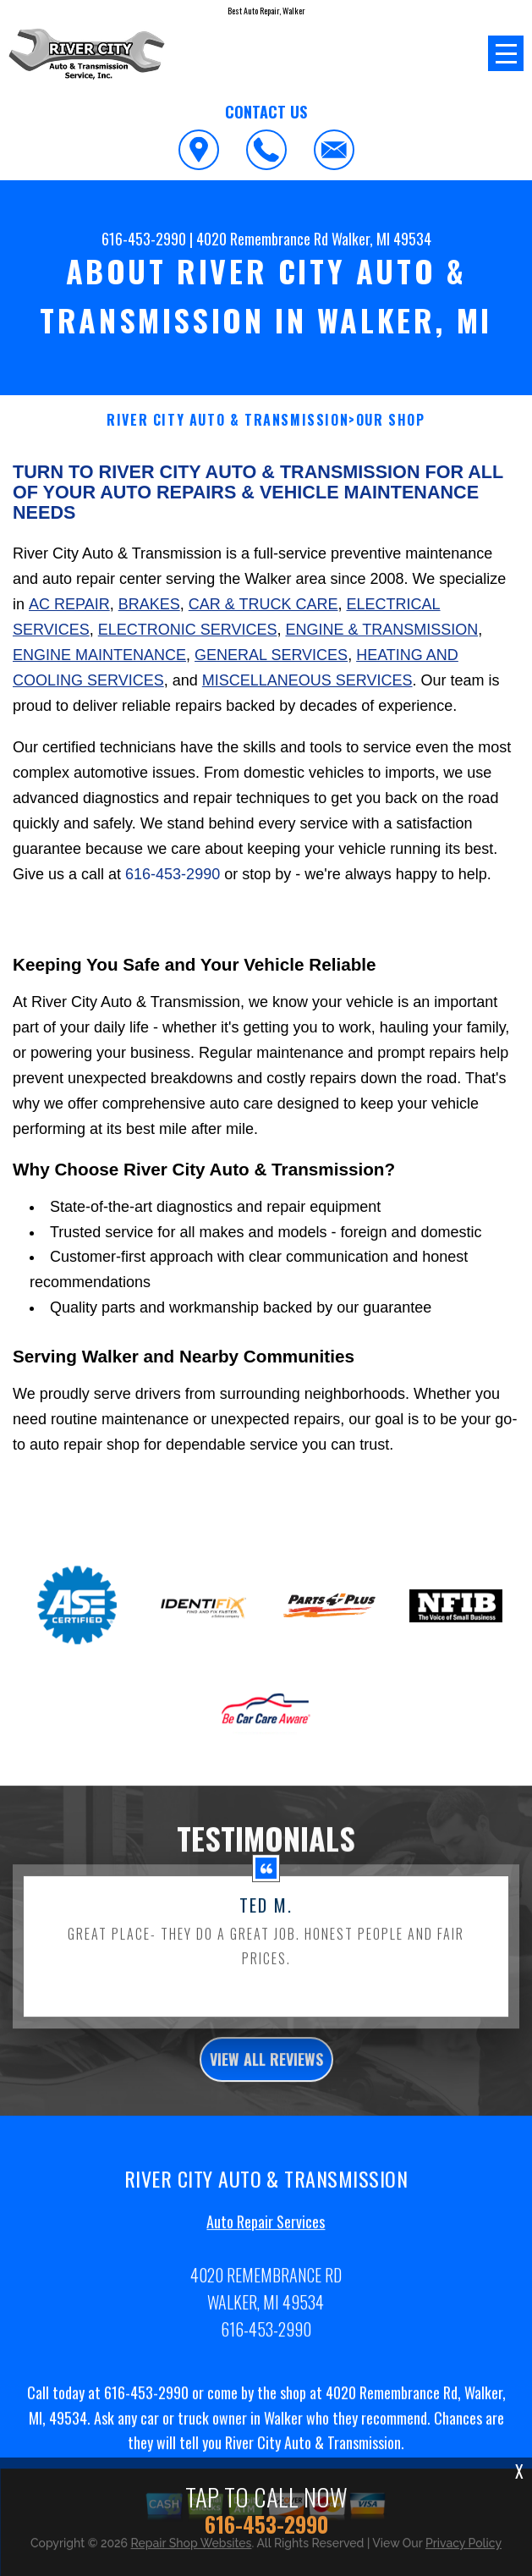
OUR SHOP (390, 420)
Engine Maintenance (99, 655)
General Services (271, 655)
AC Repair (69, 604)
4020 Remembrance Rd (262, 239)
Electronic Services (187, 629)
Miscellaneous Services (307, 680)
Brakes (149, 604)
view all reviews (266, 2067)
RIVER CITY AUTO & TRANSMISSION (227, 420)
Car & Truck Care (263, 604)
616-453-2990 (143, 239)
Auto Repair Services (265, 2230)
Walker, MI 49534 (381, 239)
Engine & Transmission (381, 629)
